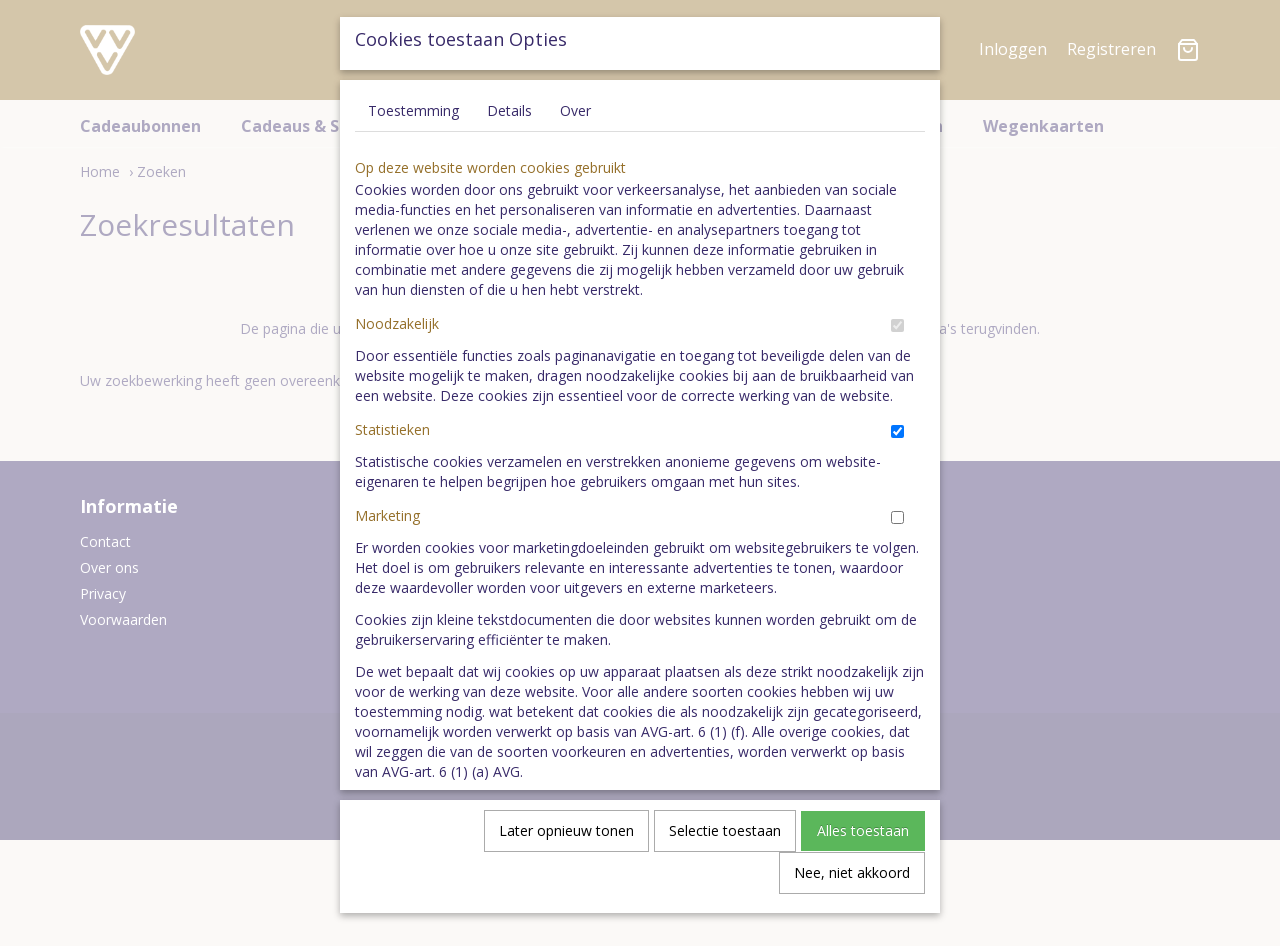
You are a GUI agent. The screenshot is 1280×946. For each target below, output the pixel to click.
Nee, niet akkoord (852, 878)
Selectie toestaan (725, 836)
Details (509, 116)
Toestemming (413, 116)
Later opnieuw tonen (566, 836)
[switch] (897, 331)
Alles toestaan (863, 836)
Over (575, 116)
